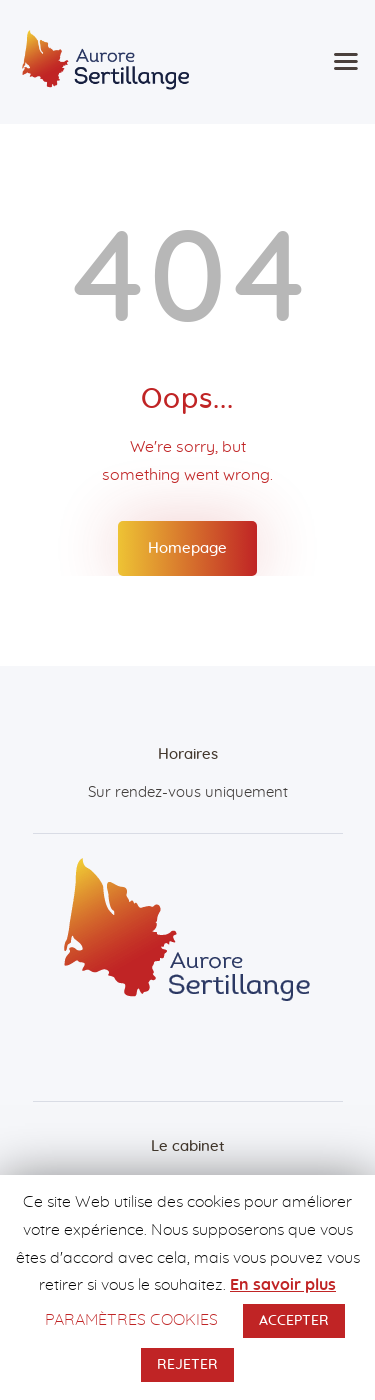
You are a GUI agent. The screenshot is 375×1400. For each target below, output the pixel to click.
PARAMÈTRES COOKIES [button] (131, 1320)
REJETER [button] (187, 1365)
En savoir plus (283, 1285)
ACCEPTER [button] (294, 1321)
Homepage (187, 548)
